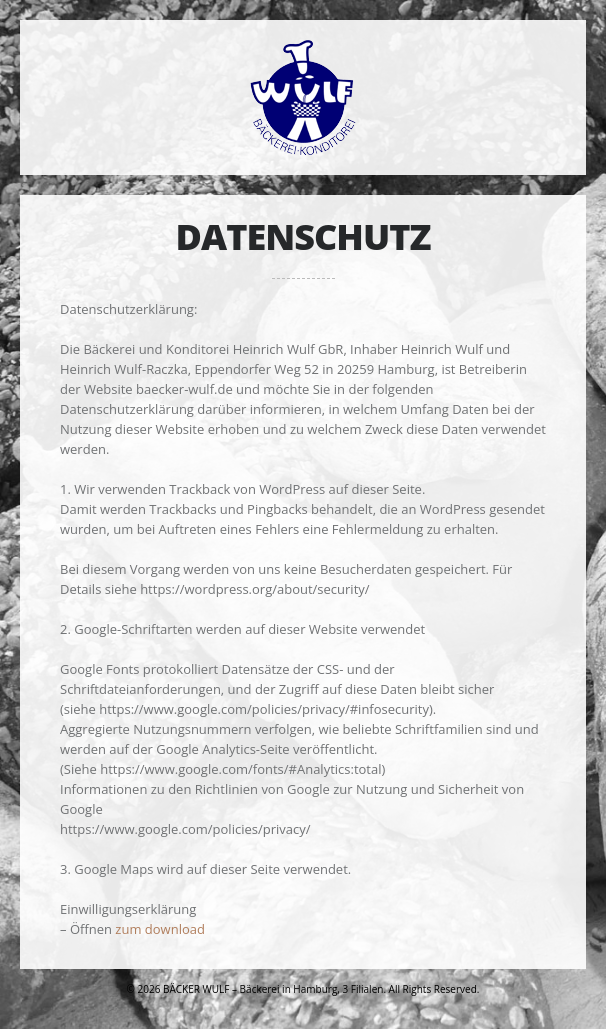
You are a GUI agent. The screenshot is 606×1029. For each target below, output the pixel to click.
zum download (160, 929)
